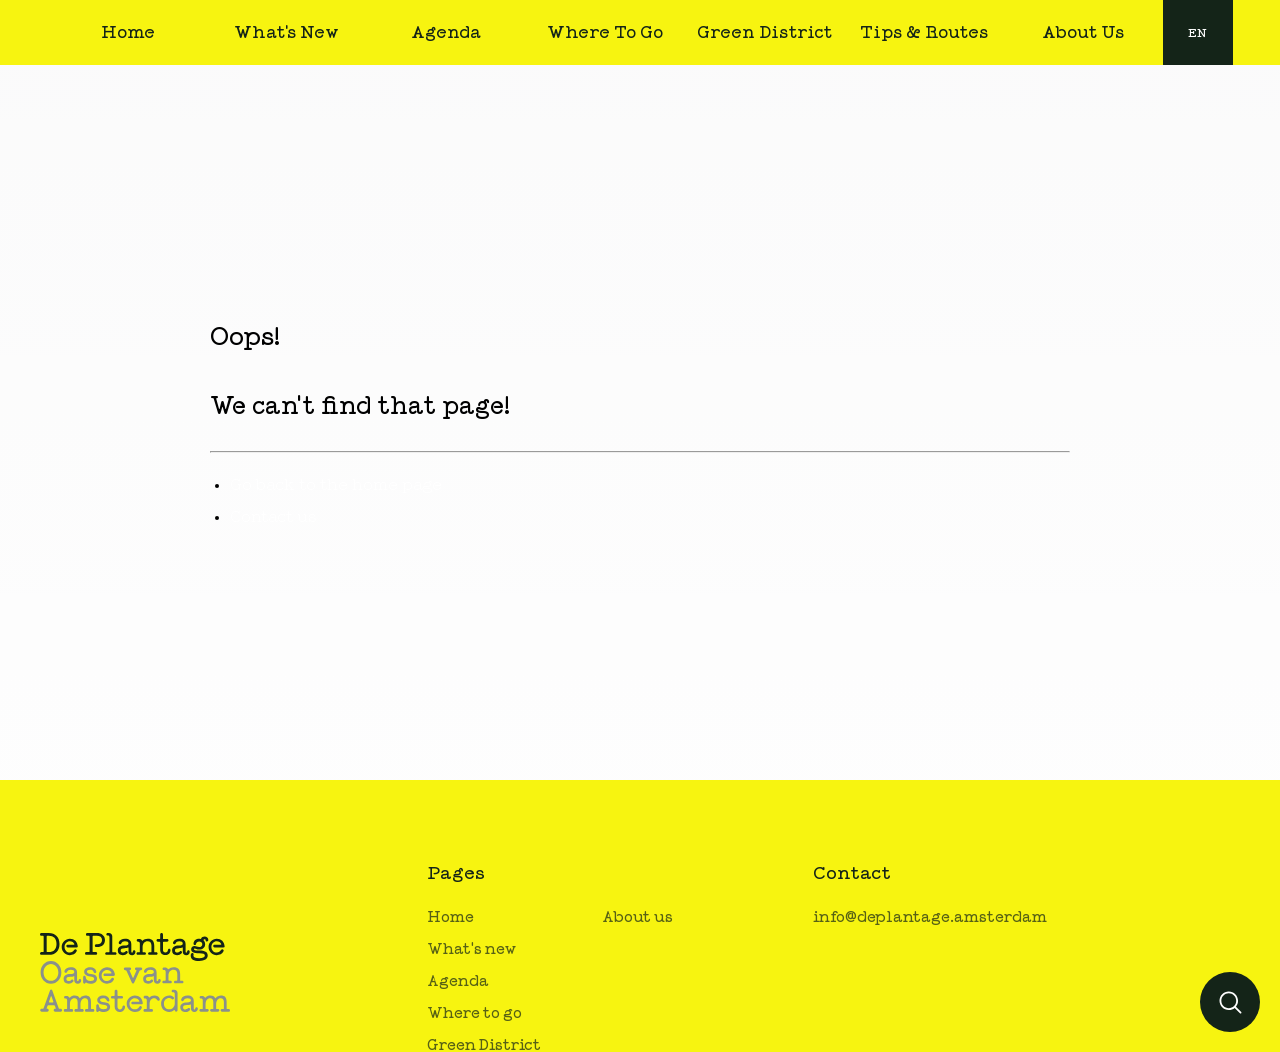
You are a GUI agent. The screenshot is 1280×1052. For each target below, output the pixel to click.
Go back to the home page (336, 485)
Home (450, 917)
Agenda (458, 981)
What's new (471, 949)
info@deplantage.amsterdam (930, 917)
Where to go (474, 1013)
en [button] (1197, 33)
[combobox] (1198, 32)
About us (637, 917)
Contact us (273, 517)
